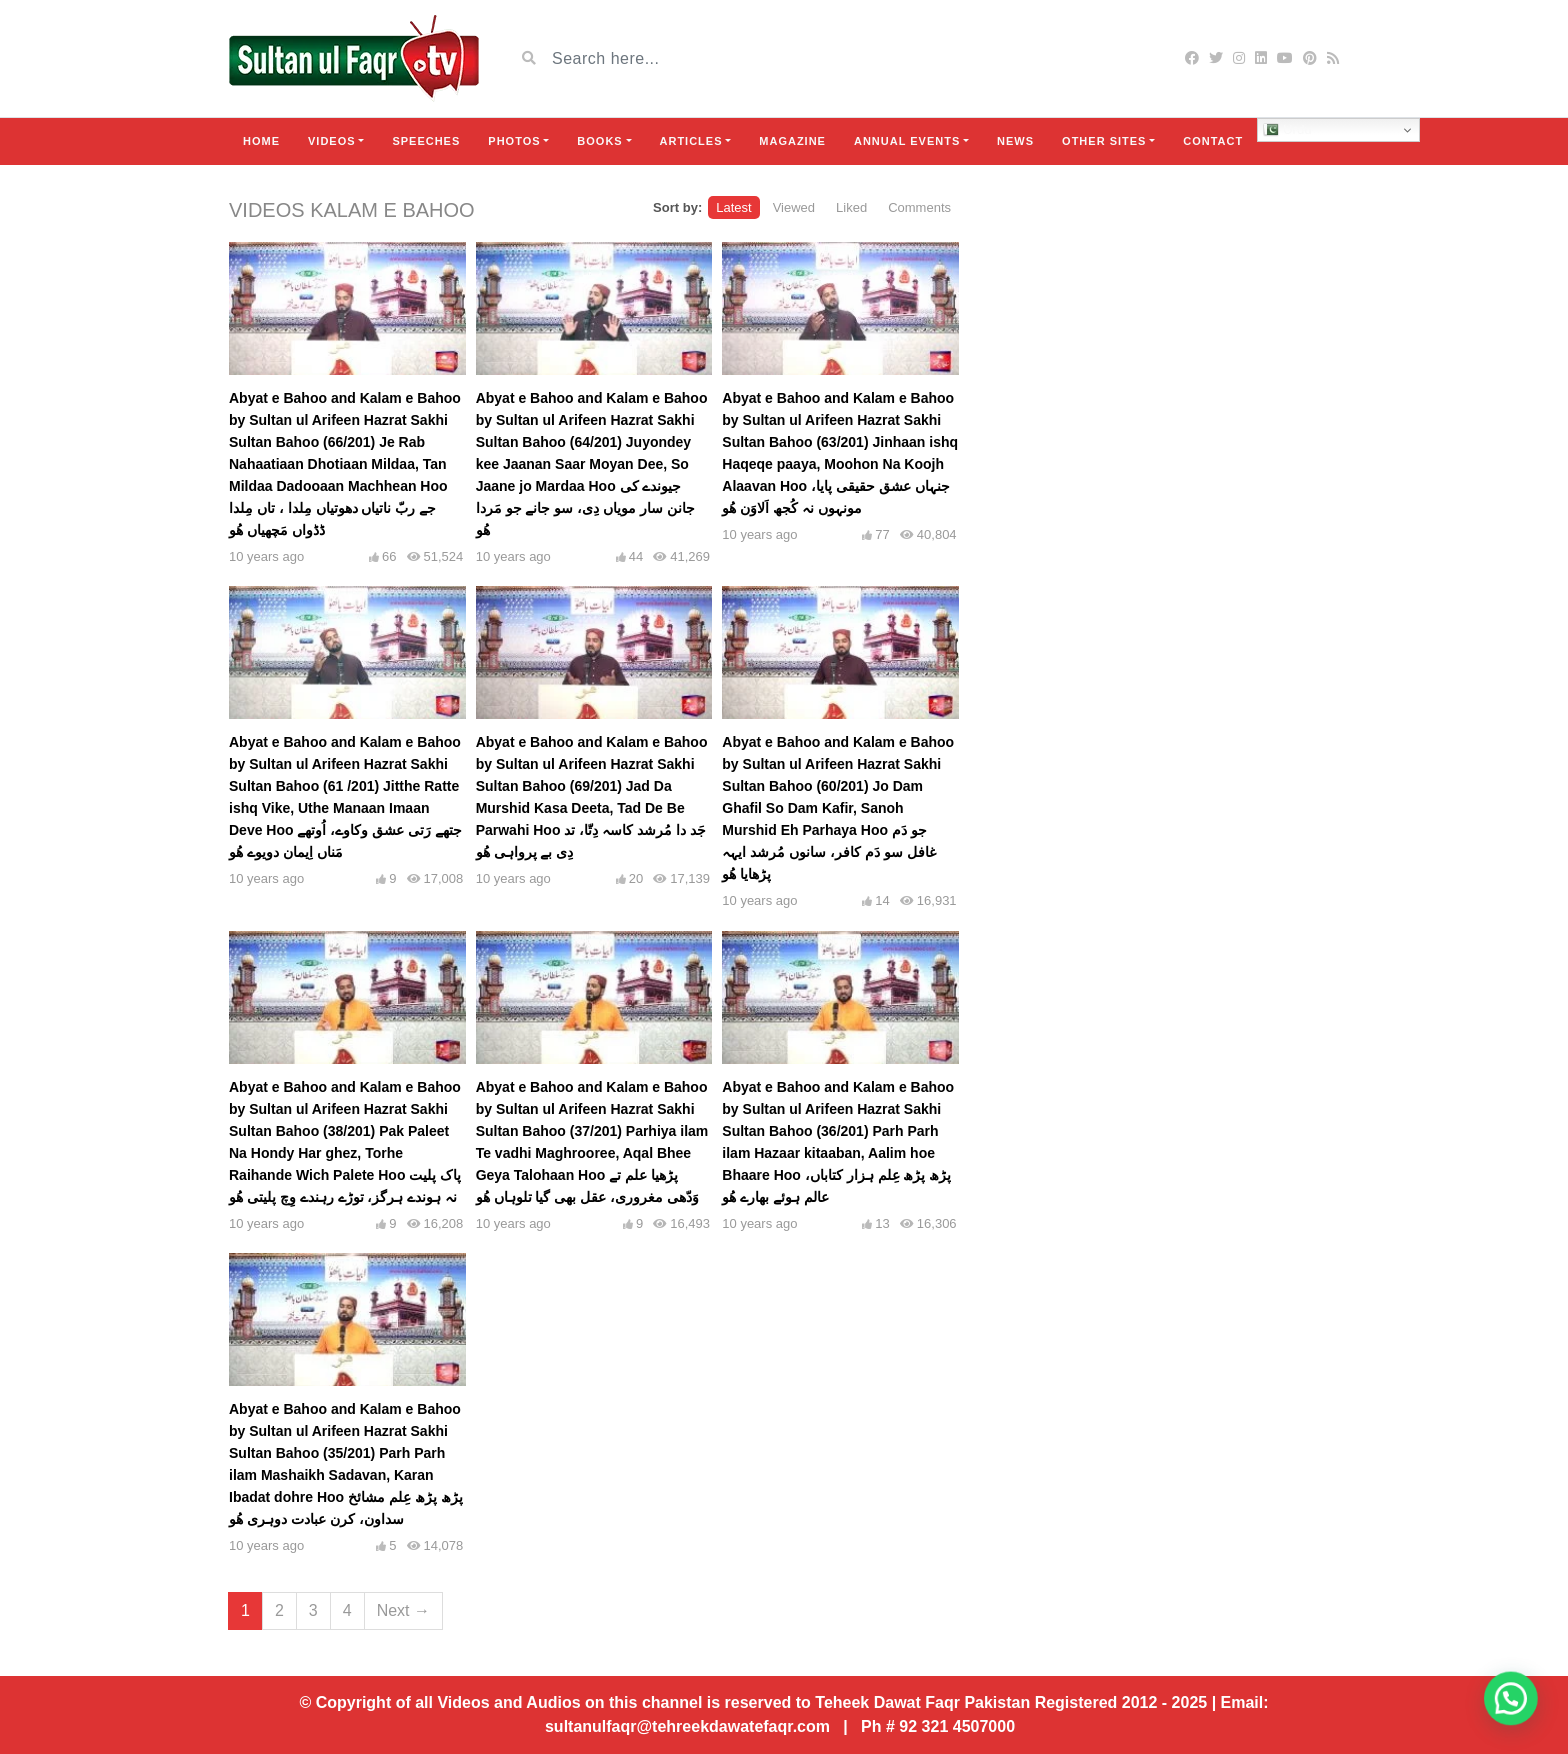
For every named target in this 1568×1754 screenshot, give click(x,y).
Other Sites (1104, 141)
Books (599, 141)
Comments (919, 207)
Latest (733, 207)
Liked (851, 207)
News (1015, 141)
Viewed (794, 207)
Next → (403, 1610)
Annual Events (907, 141)
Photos (514, 141)
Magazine (792, 141)
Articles (691, 141)
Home (261, 141)
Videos (332, 141)
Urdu (1287, 130)
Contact (1213, 141)
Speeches (426, 141)
